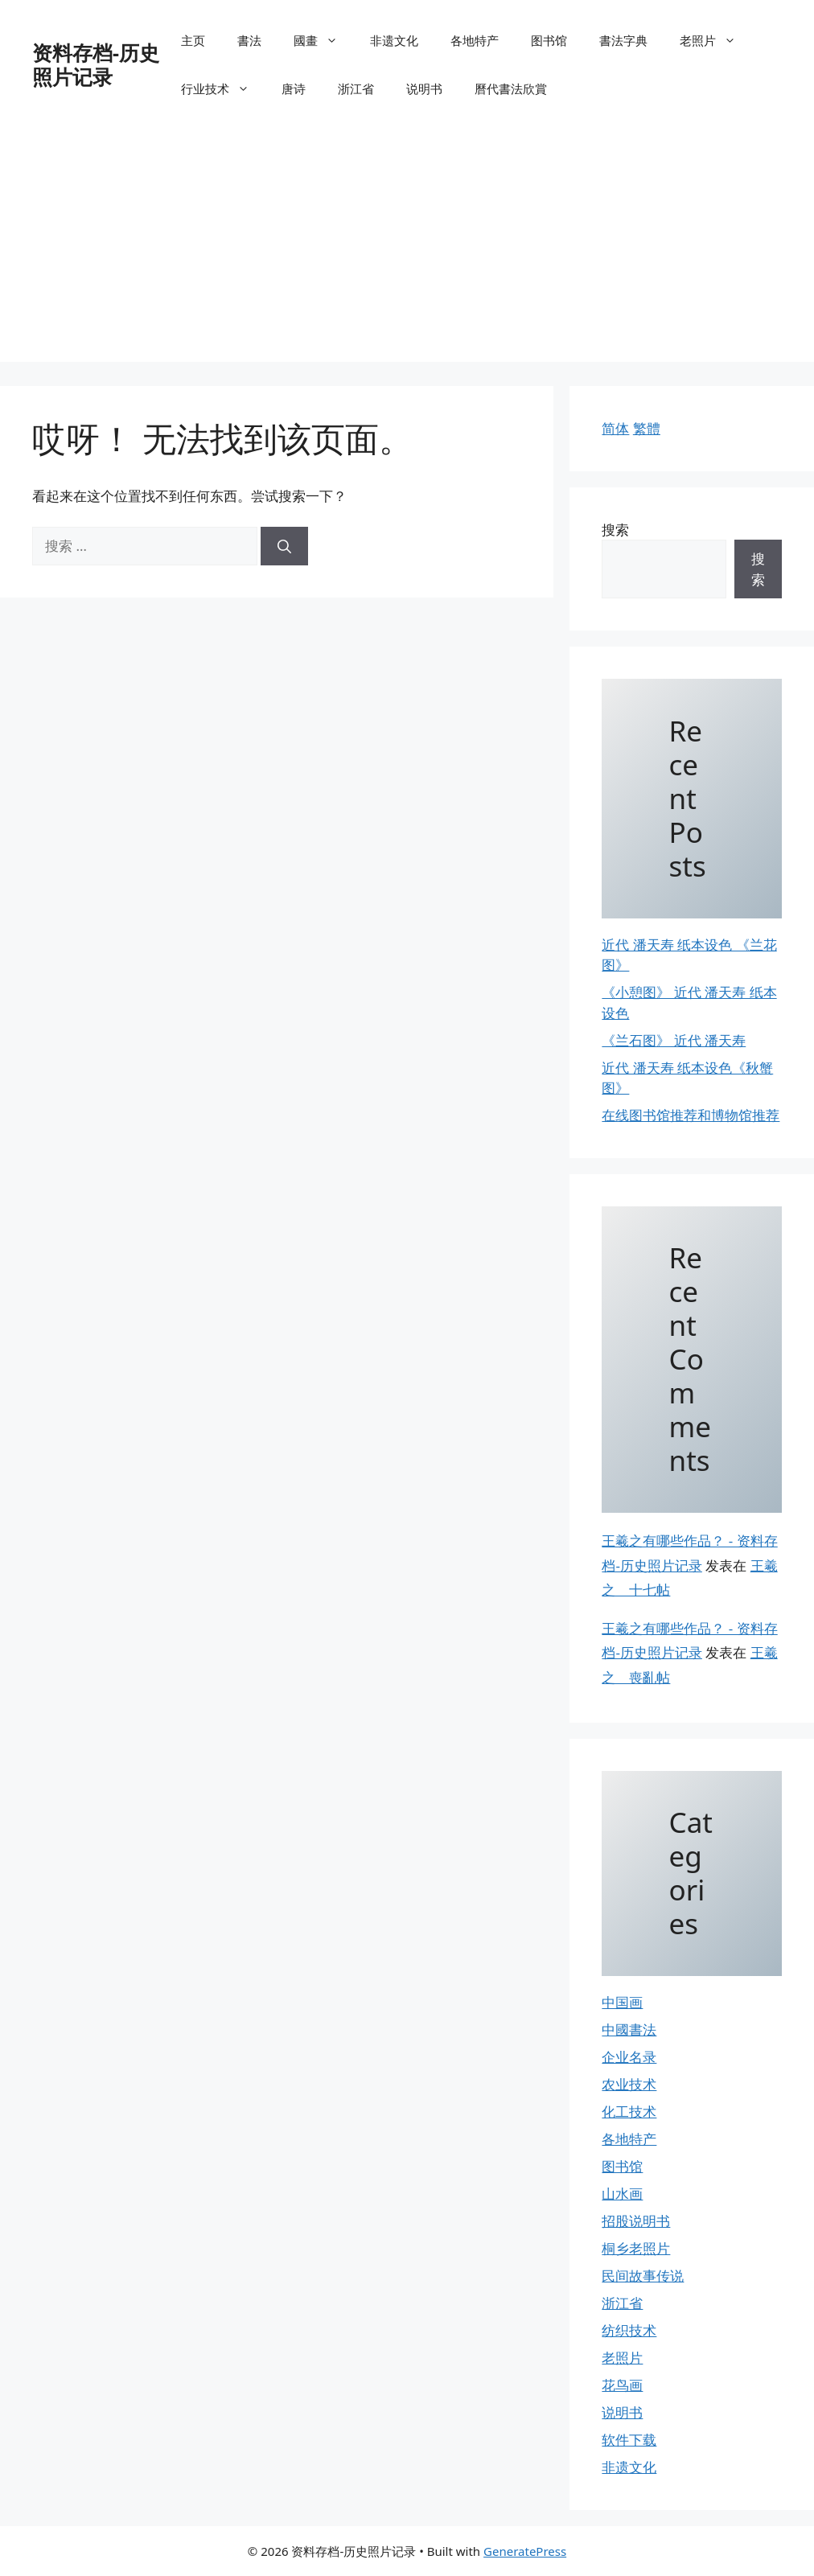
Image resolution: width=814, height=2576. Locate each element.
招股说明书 (636, 2221)
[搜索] (284, 546)
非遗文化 (394, 40)
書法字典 (623, 40)
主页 (193, 40)
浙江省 (356, 88)
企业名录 (629, 2057)
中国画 (622, 2002)
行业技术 (223, 88)
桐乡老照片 (636, 2248)
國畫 (324, 40)
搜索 (615, 529)
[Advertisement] (407, 249)
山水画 (622, 2193)
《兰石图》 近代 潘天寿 (674, 1040)
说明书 (424, 88)
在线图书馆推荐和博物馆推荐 (690, 1115)
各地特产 (474, 40)
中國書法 (629, 2029)
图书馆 (549, 40)
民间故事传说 (643, 2275)
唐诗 (294, 88)
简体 (615, 428)
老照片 (716, 40)
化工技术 (629, 2111)
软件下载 (629, 2439)
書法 (249, 40)
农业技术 (629, 2084)
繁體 (646, 428)
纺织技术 (629, 2330)
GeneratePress (524, 2551)
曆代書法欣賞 (511, 88)
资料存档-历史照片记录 (95, 64)
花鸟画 (622, 2385)
